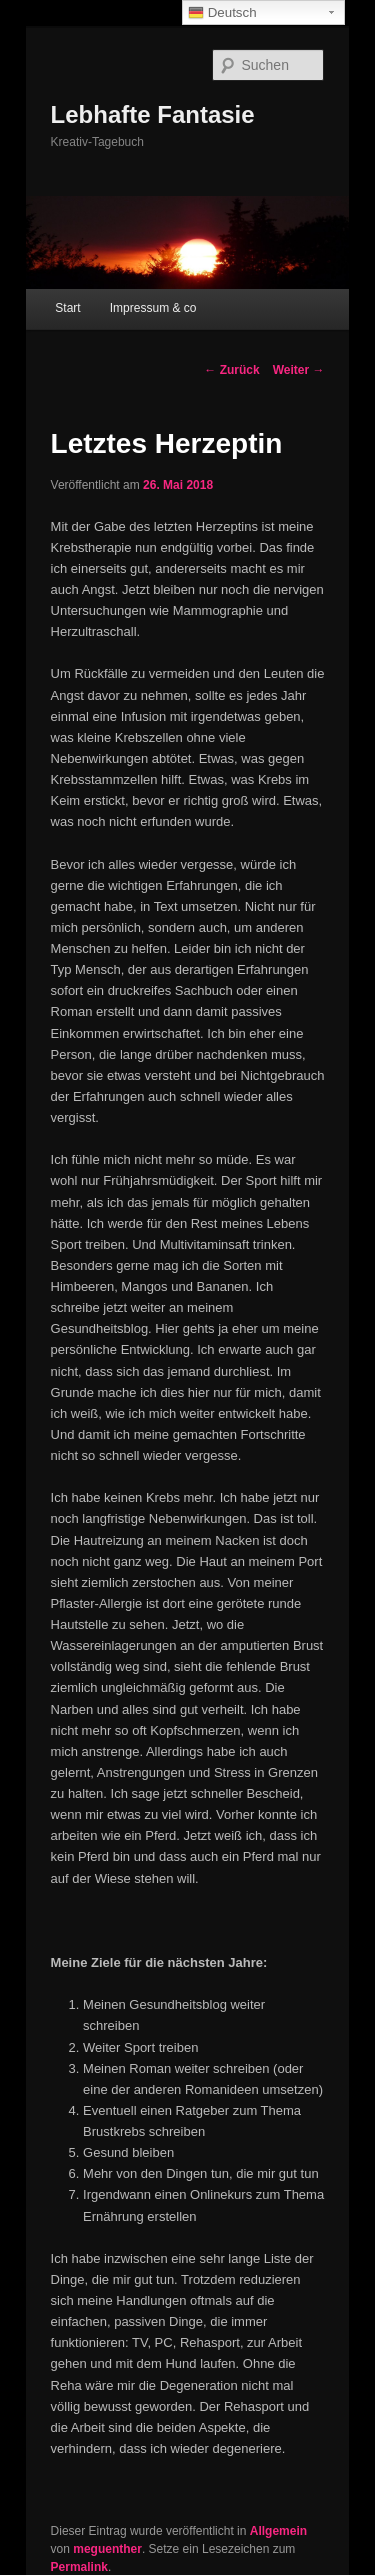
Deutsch (222, 13)
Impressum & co (153, 308)
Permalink (79, 2567)
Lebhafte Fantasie (153, 114)
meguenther (107, 2549)
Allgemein (278, 2531)
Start (67, 308)
